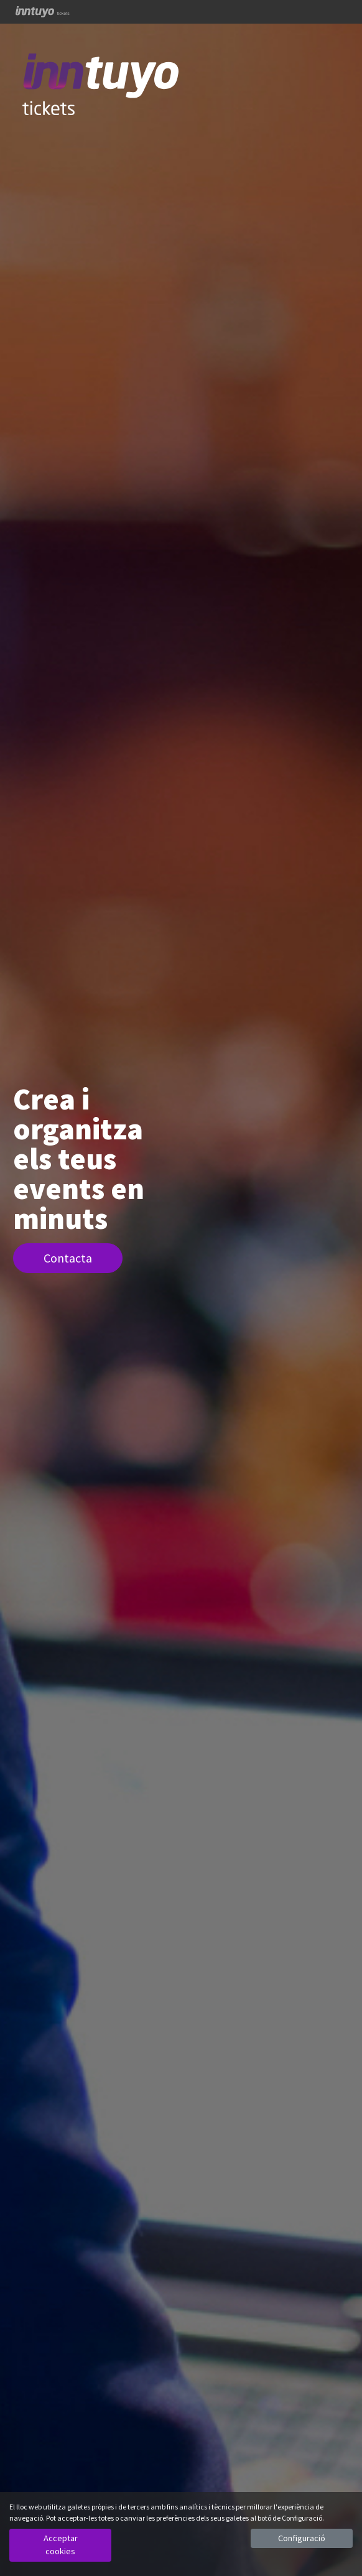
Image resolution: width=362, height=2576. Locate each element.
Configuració (301, 2538)
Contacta (68, 1258)
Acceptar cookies (61, 2544)
